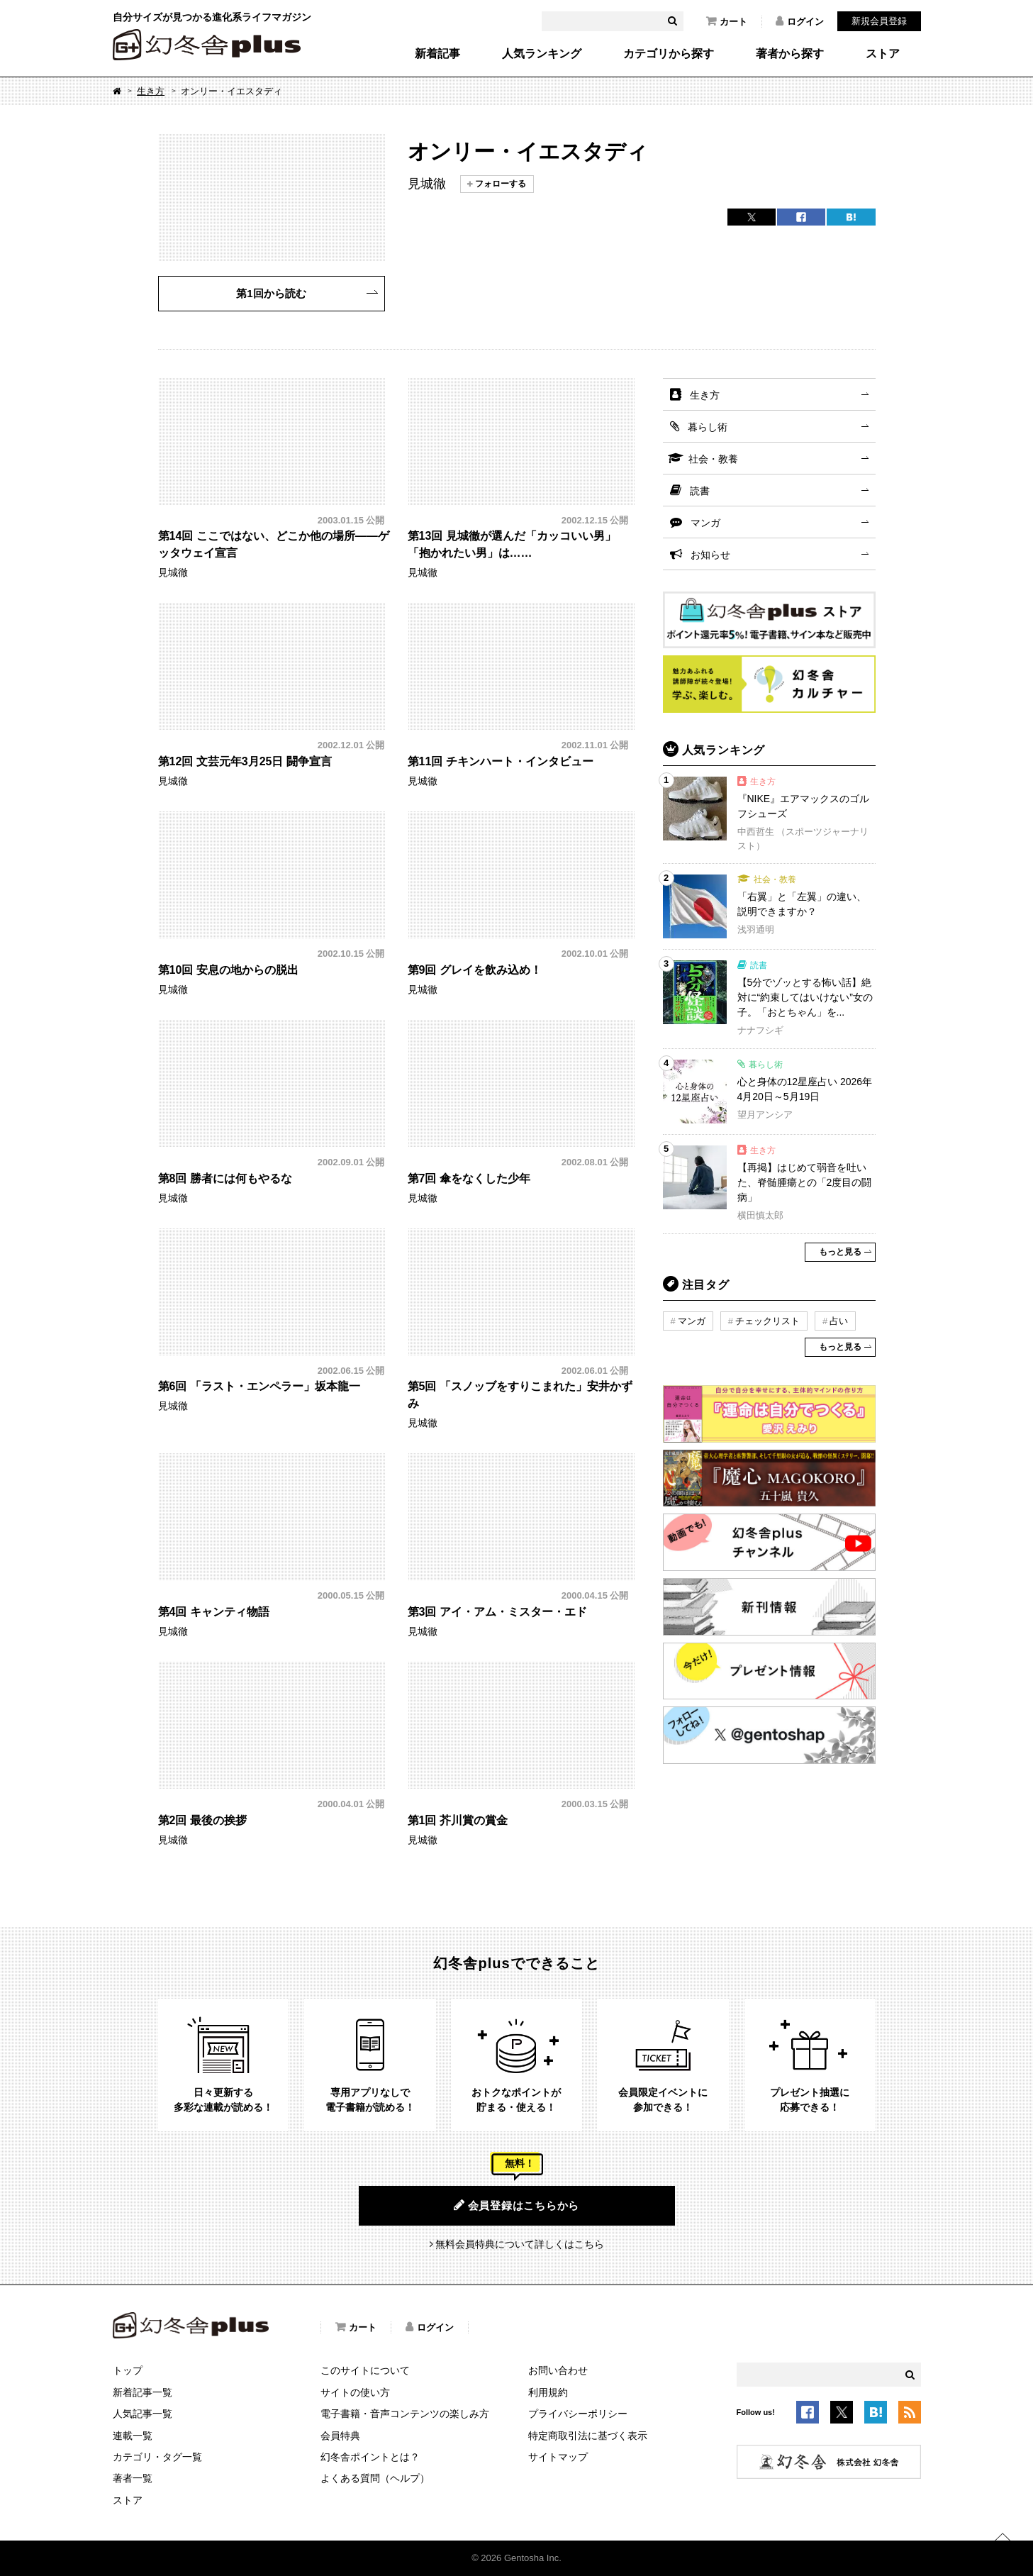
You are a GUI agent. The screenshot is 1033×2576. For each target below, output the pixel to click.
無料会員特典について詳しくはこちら (519, 2244)
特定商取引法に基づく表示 (587, 2435)
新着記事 (437, 54)
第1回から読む (271, 293)
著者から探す (790, 54)
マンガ (705, 522)
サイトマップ (558, 2457)
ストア (883, 54)
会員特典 (340, 2435)
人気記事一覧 (142, 2413)
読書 (700, 490)
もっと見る (840, 1252)
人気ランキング (541, 54)
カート (726, 21)
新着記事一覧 (142, 2392)
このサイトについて (365, 2370)
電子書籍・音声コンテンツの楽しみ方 (404, 2413)
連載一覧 (132, 2435)
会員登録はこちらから (516, 2205)
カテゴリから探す (668, 54)
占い (839, 1321)
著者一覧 (132, 2478)
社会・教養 (713, 459)
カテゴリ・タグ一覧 (157, 2457)
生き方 (150, 91)
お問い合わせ (558, 2370)
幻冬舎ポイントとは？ (370, 2457)
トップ (128, 2370)
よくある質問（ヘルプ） (375, 2478)
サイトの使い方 (355, 2392)
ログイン (800, 21)
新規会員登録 (879, 21)
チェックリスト (767, 1321)
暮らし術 (707, 427)
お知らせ (710, 554)
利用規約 (548, 2392)
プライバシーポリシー (577, 2413)
